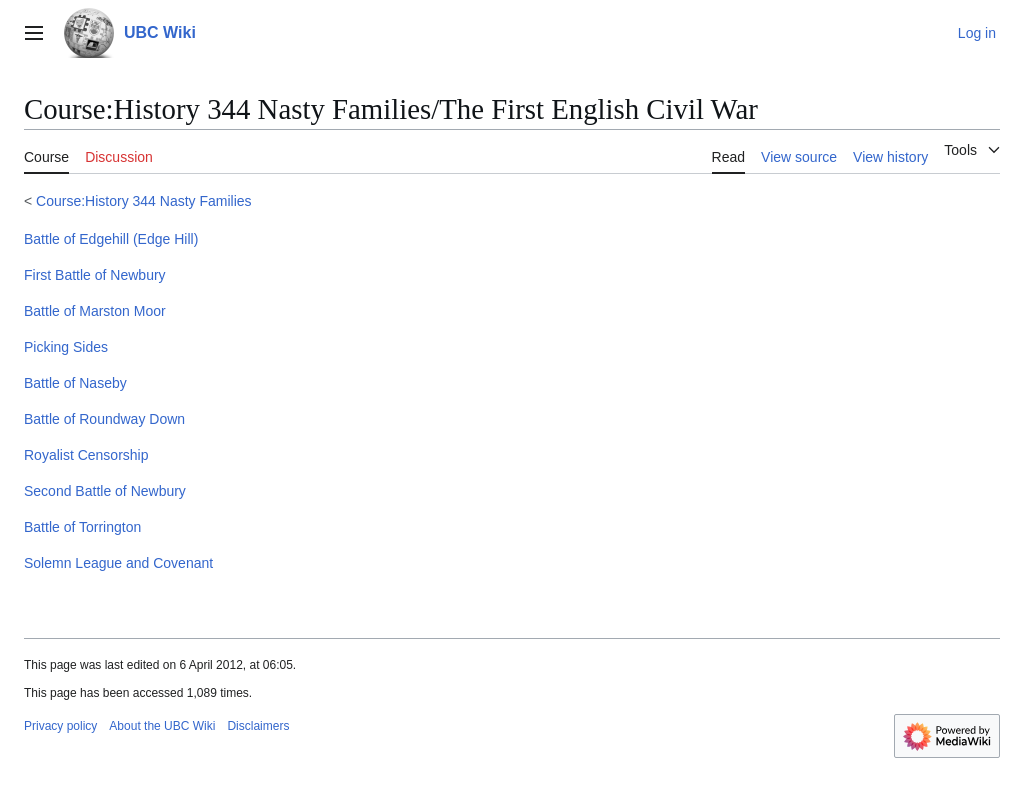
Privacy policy (60, 726)
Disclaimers (258, 726)
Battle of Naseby (75, 383)
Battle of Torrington (82, 527)
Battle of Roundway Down (104, 419)
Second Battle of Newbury (105, 491)
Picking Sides (66, 347)
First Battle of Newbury (95, 275)
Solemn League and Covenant (118, 563)
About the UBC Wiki (162, 726)
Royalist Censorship (86, 455)
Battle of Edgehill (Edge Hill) (111, 239)
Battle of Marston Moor (95, 311)
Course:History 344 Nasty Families (144, 201)
